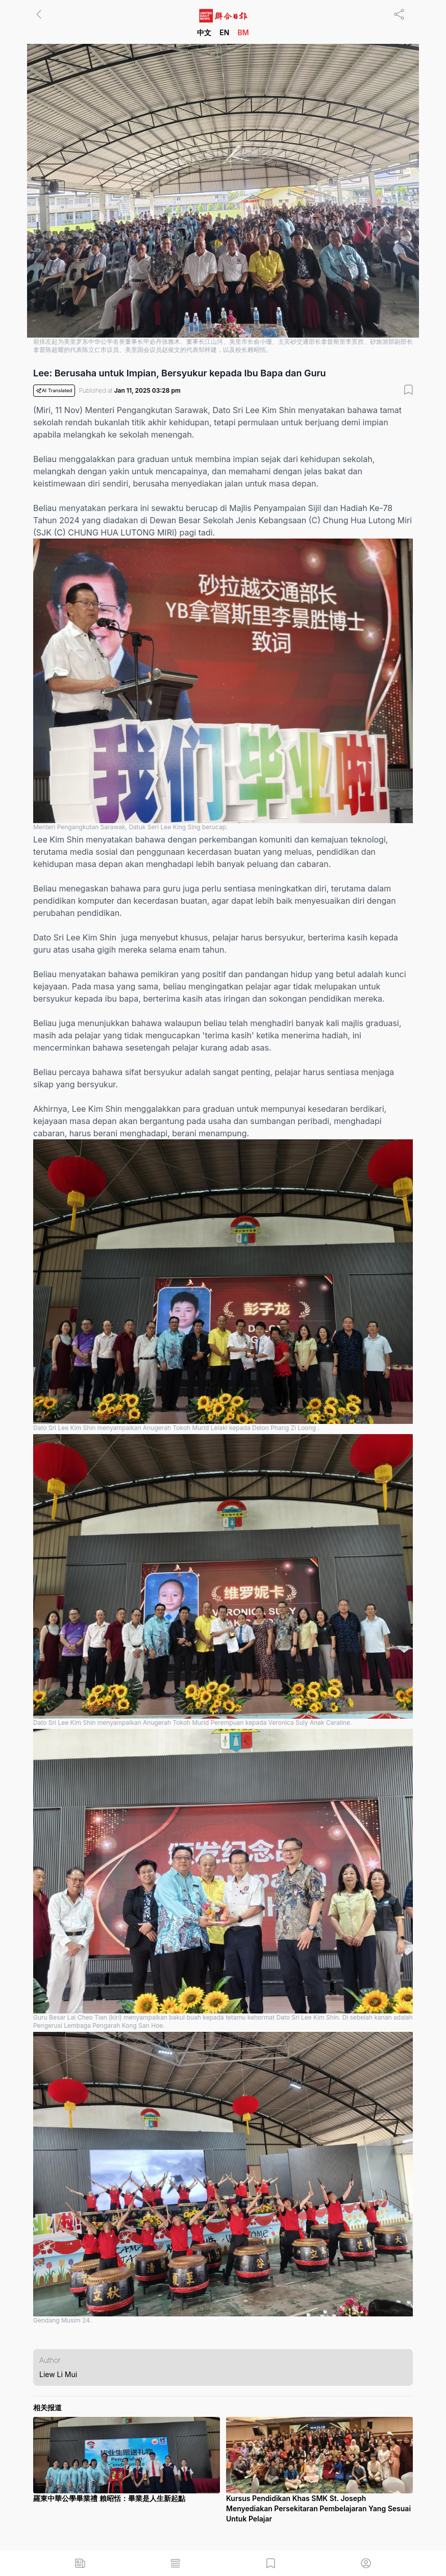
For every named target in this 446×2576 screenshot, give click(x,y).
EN (224, 32)
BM (243, 32)
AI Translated (54, 391)
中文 (204, 32)
